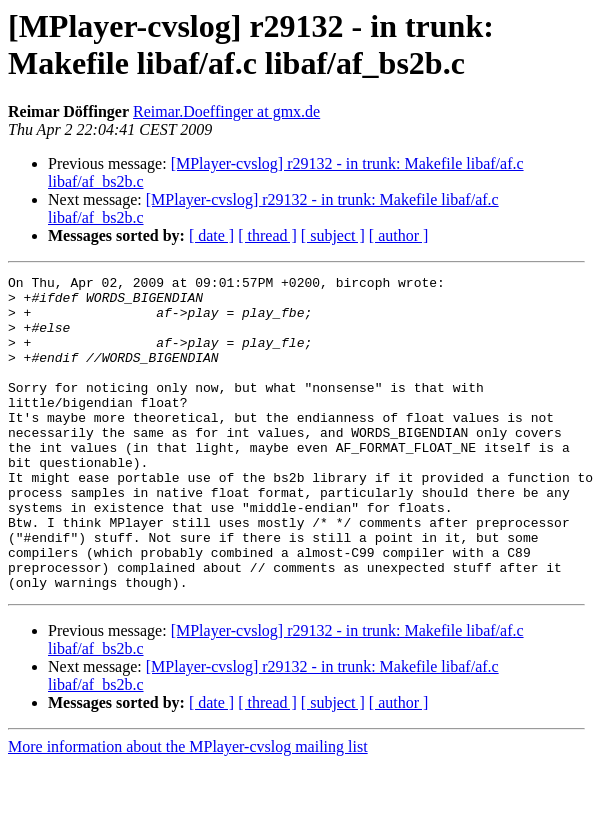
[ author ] (399, 235)
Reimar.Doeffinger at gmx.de (226, 111)
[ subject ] (333, 235)
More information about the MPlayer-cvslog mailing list (188, 809)
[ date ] (211, 235)
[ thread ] (267, 235)
